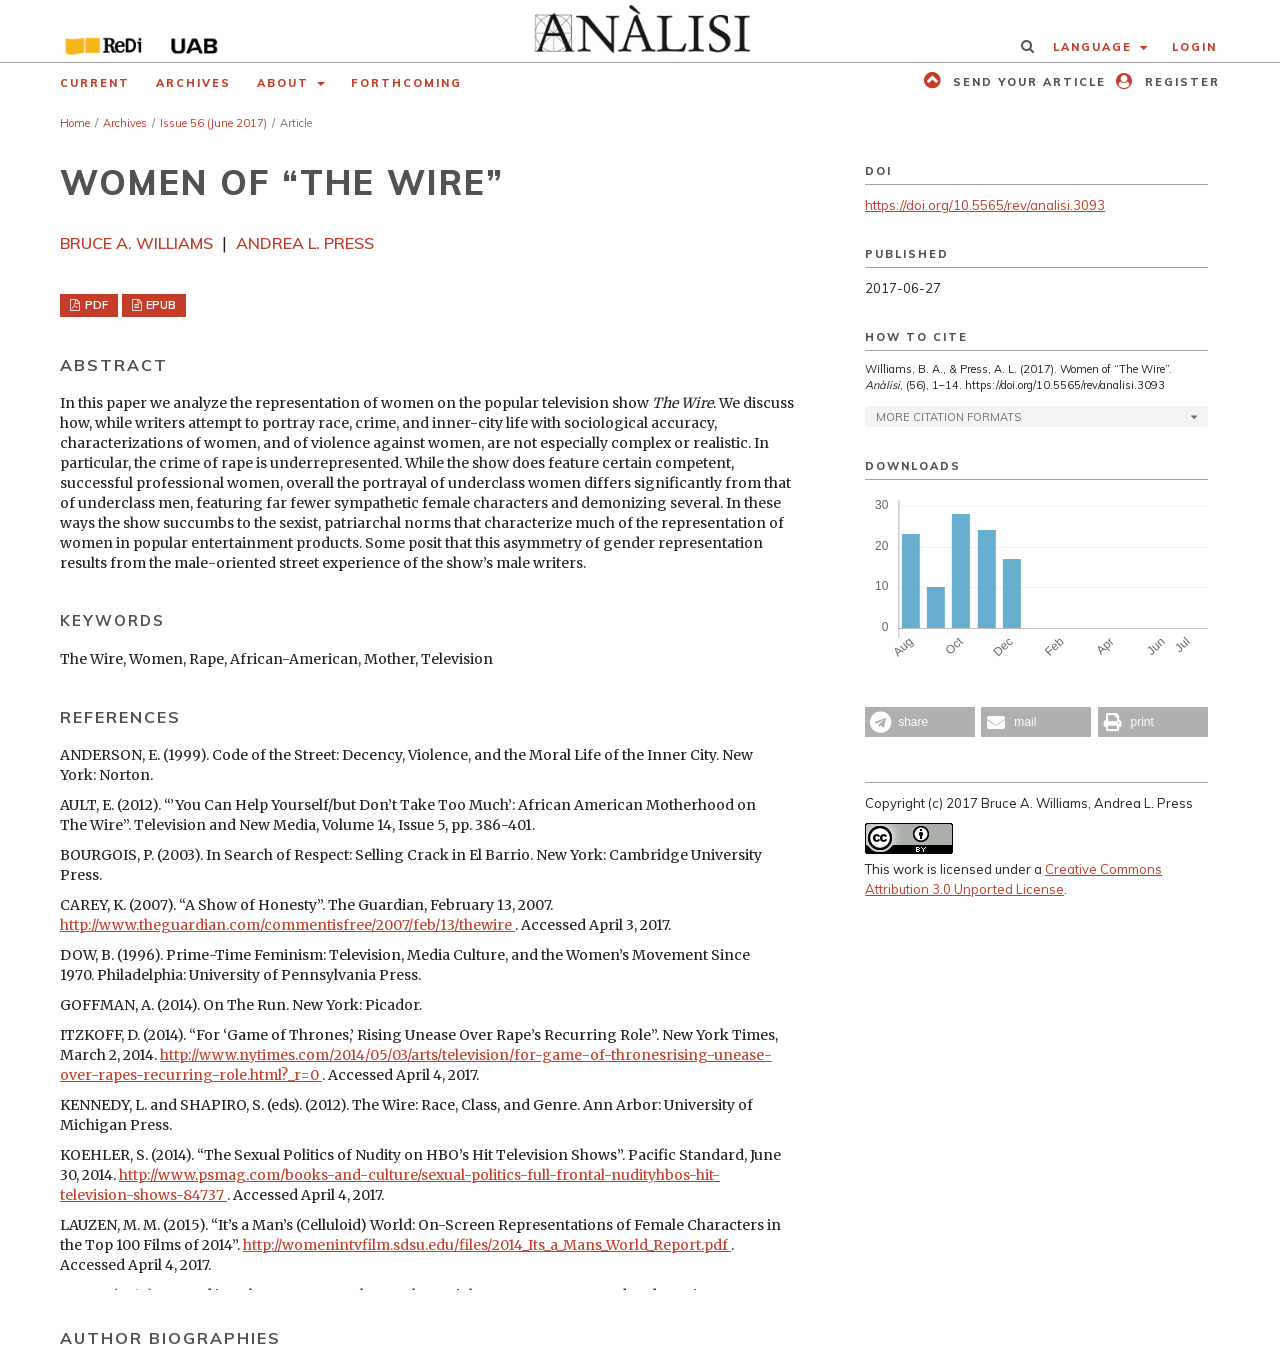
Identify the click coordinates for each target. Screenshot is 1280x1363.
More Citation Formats (948, 417)
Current (95, 83)
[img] (640, 31)
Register (1180, 82)
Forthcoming (406, 83)
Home (75, 123)
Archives (193, 83)
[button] (920, 722)
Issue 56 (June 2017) (213, 123)
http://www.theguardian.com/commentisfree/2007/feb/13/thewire (287, 925)
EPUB (159, 305)
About (285, 83)
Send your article (1027, 82)
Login (1194, 47)
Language (1095, 47)
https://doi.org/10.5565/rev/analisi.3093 (985, 205)
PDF (95, 305)
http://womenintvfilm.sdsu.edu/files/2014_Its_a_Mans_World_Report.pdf (487, 1245)
